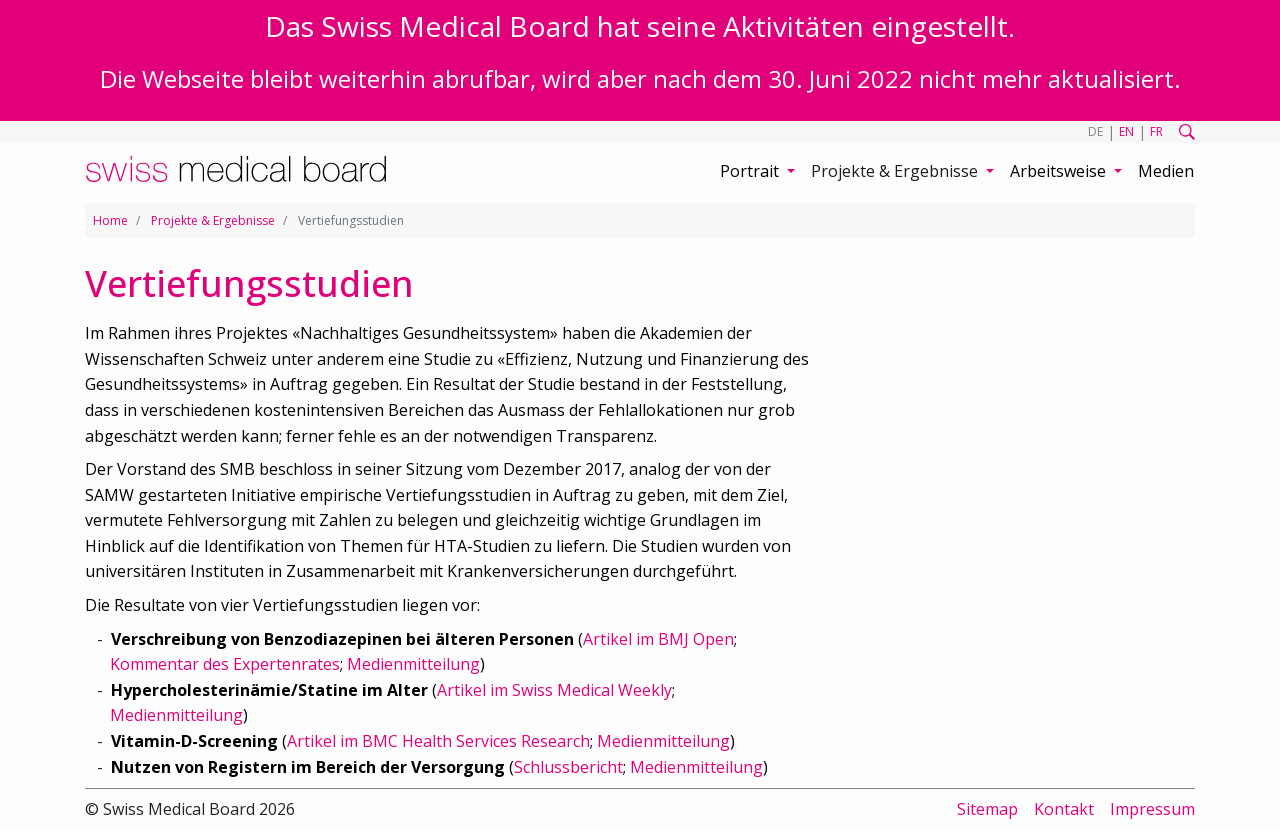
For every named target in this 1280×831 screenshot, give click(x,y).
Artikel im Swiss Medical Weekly (554, 690)
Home (110, 220)
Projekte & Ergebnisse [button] (896, 171)
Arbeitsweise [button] (1060, 171)
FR (1156, 131)
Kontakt (1064, 809)
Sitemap (987, 809)
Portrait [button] (751, 171)
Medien (1166, 171)
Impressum (1152, 809)
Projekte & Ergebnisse (213, 220)
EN (1126, 131)
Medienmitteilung (413, 664)
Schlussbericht (568, 767)
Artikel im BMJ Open (658, 639)
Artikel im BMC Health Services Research (438, 741)
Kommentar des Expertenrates (225, 664)
